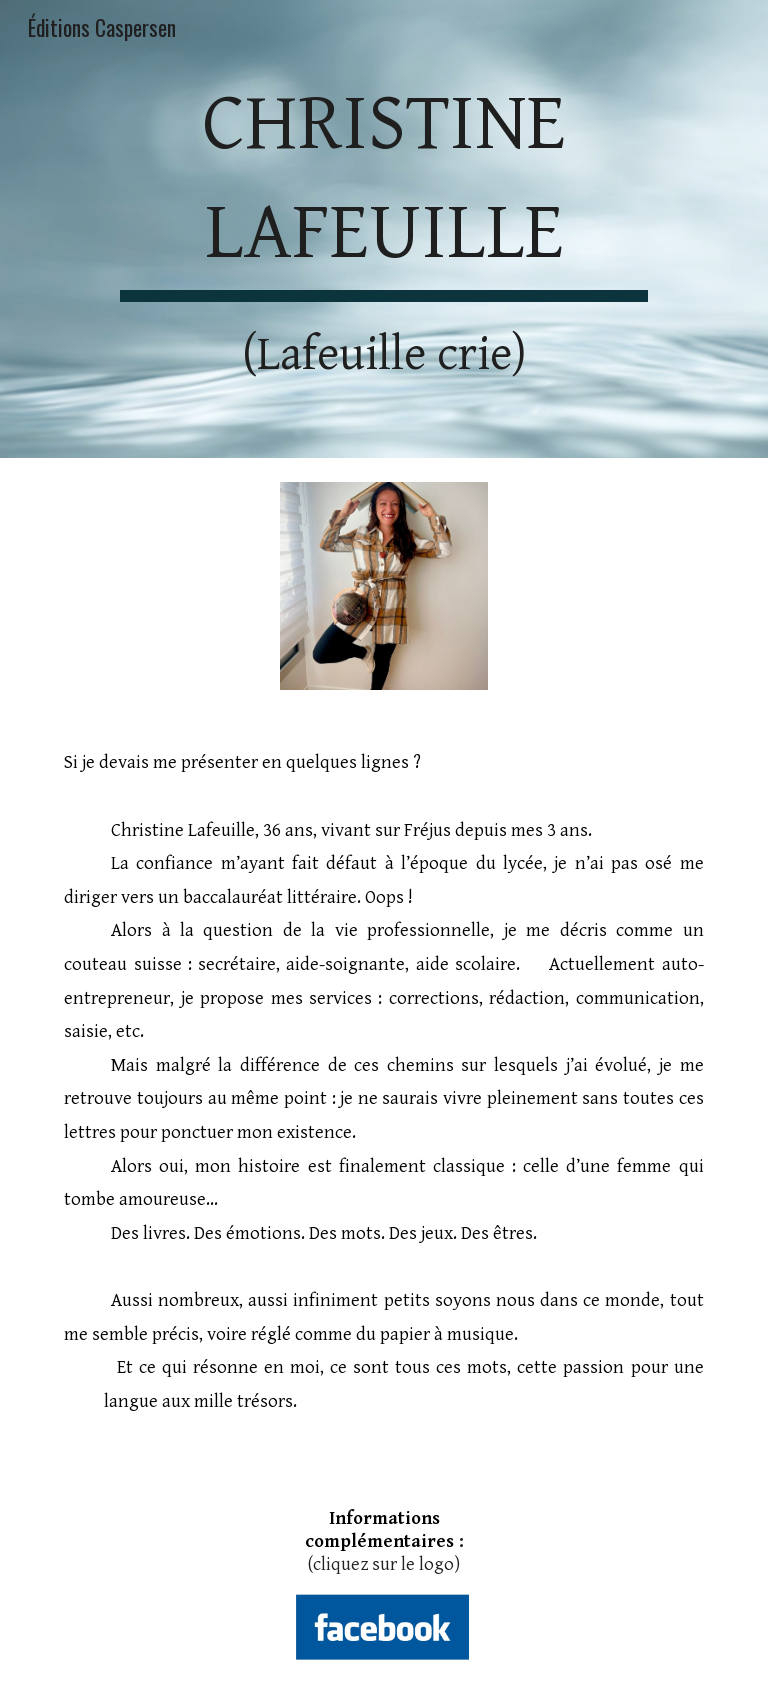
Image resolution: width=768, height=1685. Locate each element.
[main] (383, 229)
